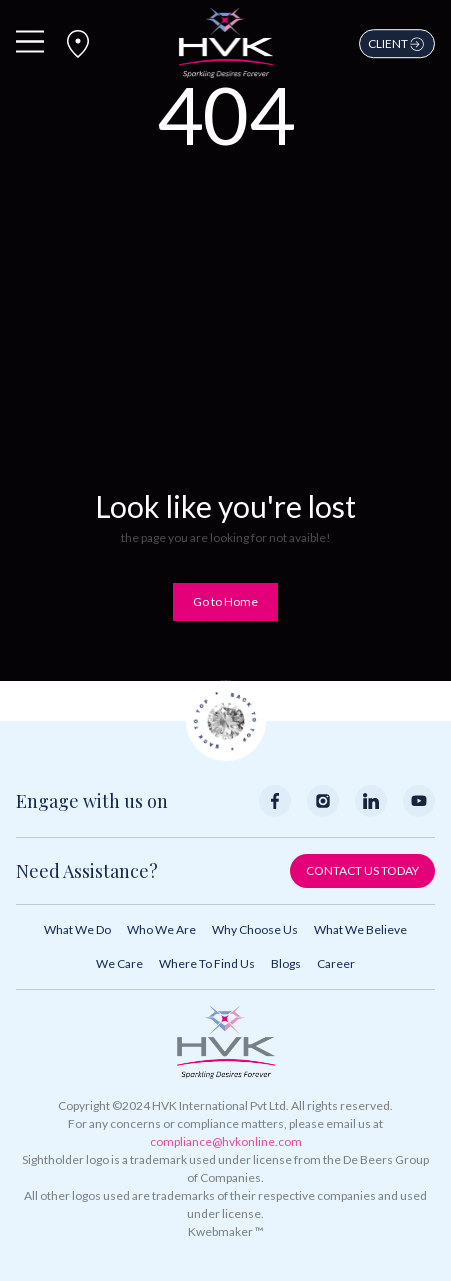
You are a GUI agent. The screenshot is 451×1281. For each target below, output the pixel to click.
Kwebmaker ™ (226, 1231)
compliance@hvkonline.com (226, 1141)
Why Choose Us (255, 929)
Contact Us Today (362, 870)
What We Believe (360, 929)
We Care (119, 963)
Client (397, 44)
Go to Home (225, 601)
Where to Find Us (207, 963)
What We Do (77, 929)
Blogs (286, 963)
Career (336, 963)
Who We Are (161, 929)
